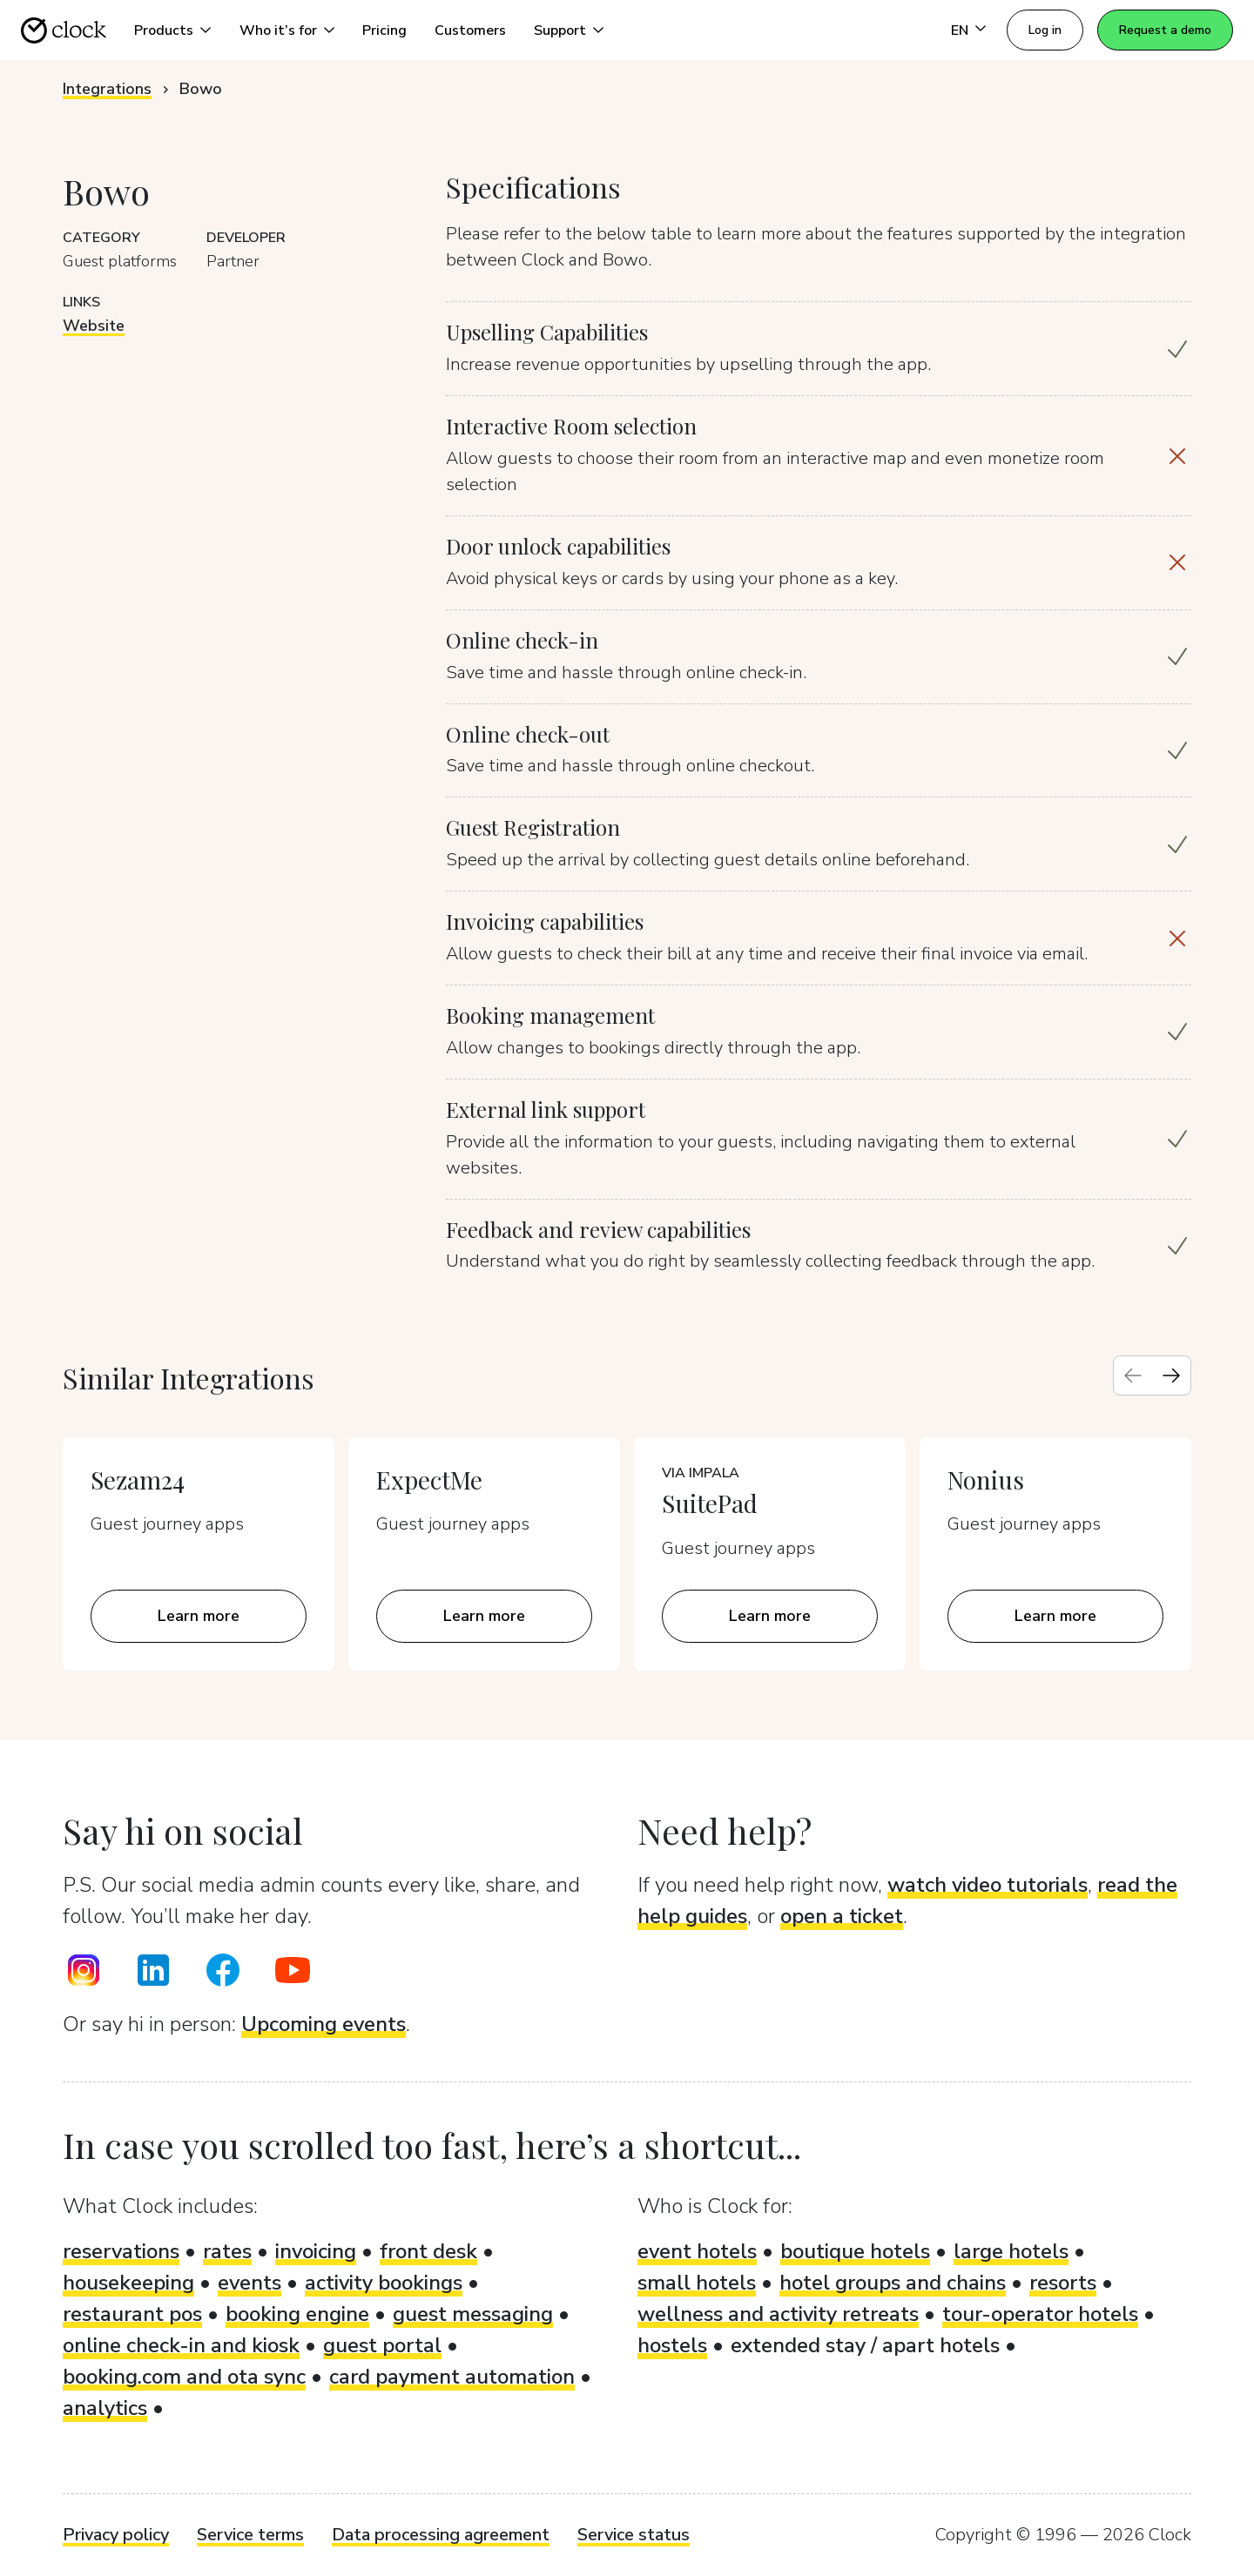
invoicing (315, 2251)
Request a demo (1165, 30)
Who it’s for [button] (278, 30)
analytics (105, 2408)
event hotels (697, 2251)
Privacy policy (116, 2534)
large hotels (1011, 2251)
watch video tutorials (987, 1885)
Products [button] (163, 30)
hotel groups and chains (892, 2283)
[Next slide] (1171, 1375)
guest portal (382, 2345)
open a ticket (841, 1916)
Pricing (384, 30)
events (249, 2283)
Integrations (107, 88)
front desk (428, 2251)
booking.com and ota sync (184, 2377)
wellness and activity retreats (778, 2314)
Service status (633, 2534)
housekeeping (128, 2283)
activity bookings (383, 2283)
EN (959, 30)
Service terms (250, 2534)
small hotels (696, 2283)
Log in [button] (1045, 30)
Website (94, 325)
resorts (1062, 2283)
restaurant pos (132, 2314)
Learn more (198, 1615)
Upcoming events (323, 2024)
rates (227, 2251)
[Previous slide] (1133, 1375)
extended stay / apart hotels (865, 2345)
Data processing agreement (440, 2534)
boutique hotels (855, 2251)
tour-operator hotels (1040, 2314)
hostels (672, 2345)
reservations (121, 2251)
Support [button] (560, 30)
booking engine (297, 2314)
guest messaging (473, 2314)
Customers (470, 30)
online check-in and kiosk (181, 2345)
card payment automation (452, 2377)
